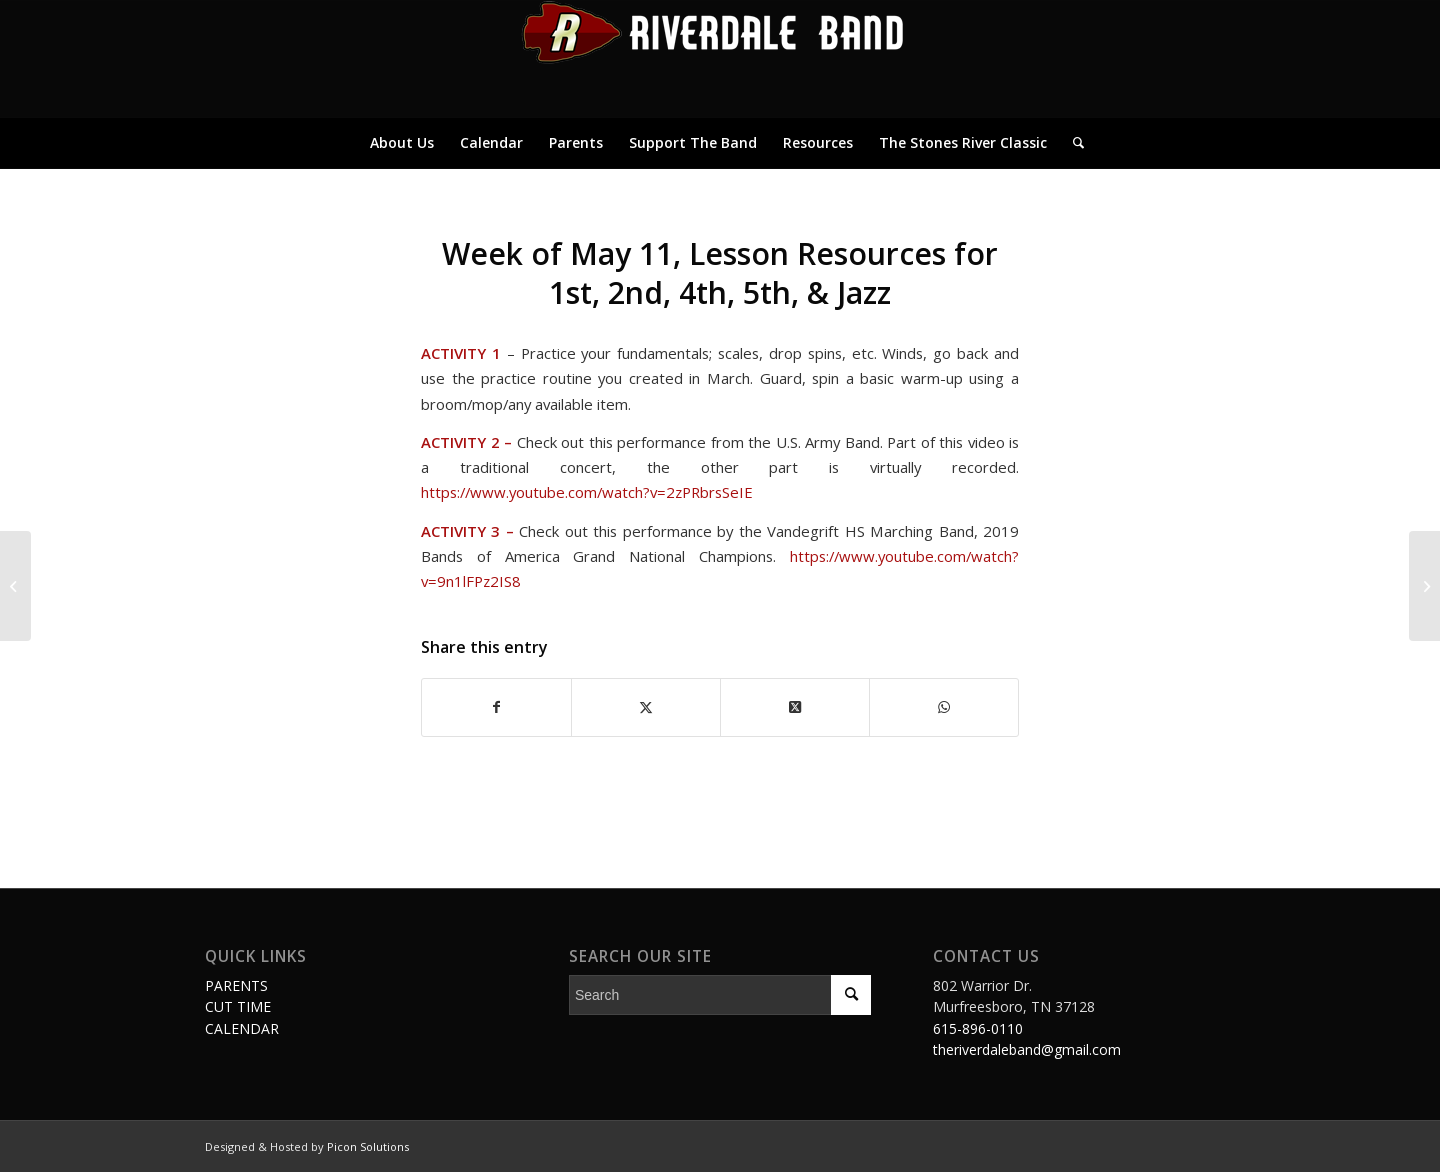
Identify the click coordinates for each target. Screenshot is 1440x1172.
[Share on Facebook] (496, 707)
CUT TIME (238, 1006)
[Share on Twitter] (646, 707)
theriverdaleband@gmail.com (1027, 1049)
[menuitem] (402, 143)
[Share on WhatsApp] (944, 707)
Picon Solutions (368, 1146)
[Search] (1072, 143)
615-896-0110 (978, 1028)
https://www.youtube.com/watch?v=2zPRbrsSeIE (587, 492)
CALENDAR (242, 1028)
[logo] (720, 59)
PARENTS (236, 985)
